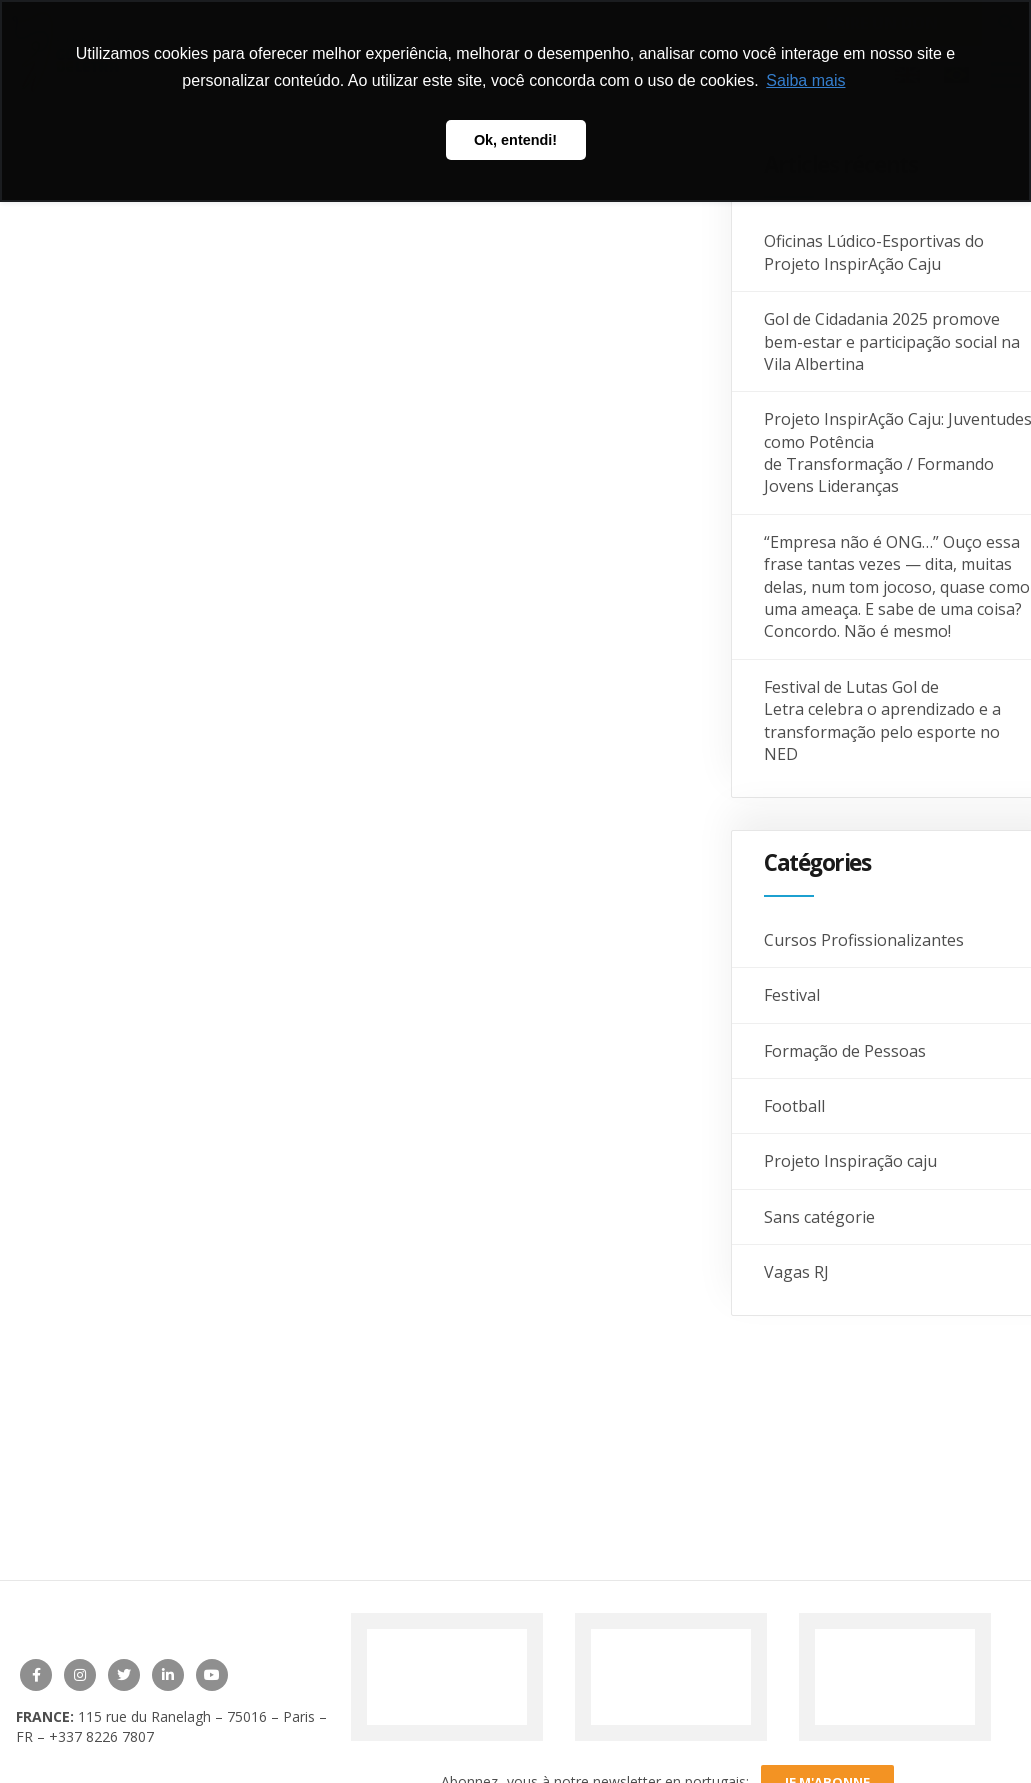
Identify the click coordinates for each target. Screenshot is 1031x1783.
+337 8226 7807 (101, 1736)
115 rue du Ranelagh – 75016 (174, 1716)
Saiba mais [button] (805, 80)
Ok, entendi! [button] (515, 140)
